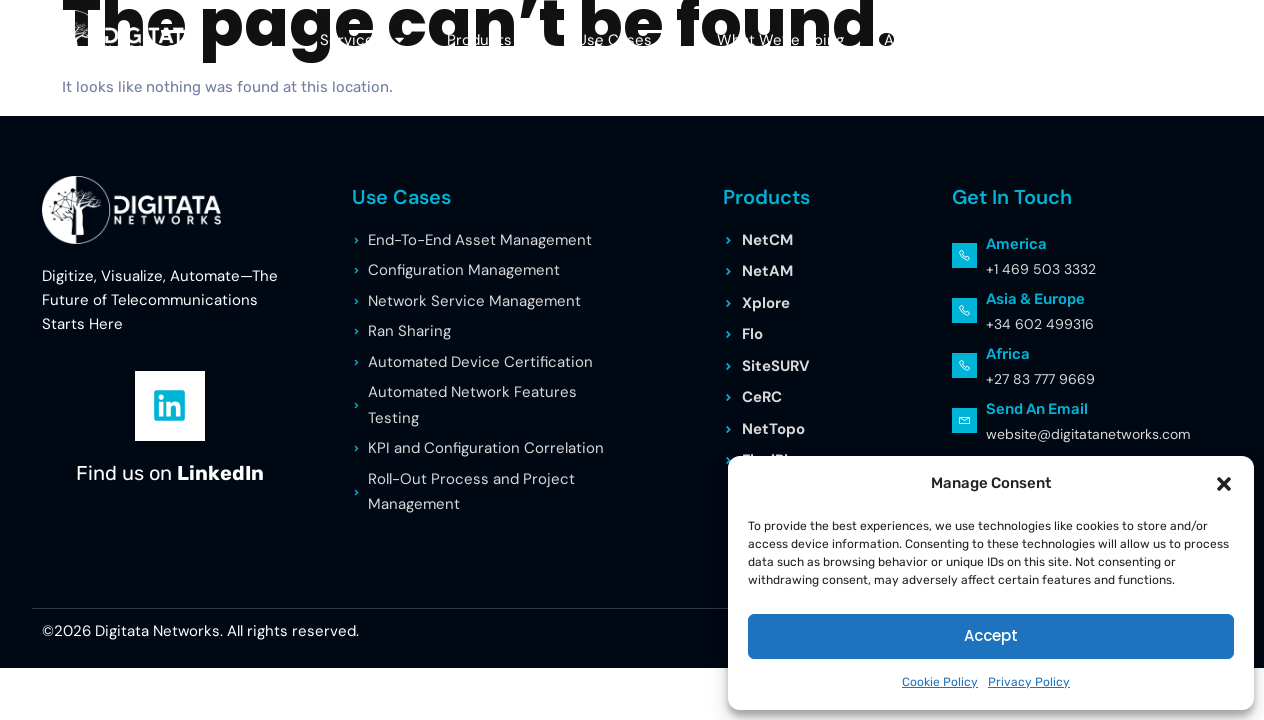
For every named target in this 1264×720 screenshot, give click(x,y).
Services (363, 39)
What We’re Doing (780, 40)
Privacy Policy (1029, 682)
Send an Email (1037, 409)
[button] (1224, 484)
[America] (964, 255)
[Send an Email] (964, 420)
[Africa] (964, 365)
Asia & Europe (1035, 299)
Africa (1008, 354)
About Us (929, 39)
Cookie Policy (940, 682)
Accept (991, 635)
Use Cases (627, 39)
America (1016, 244)
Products (492, 39)
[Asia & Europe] (964, 310)
